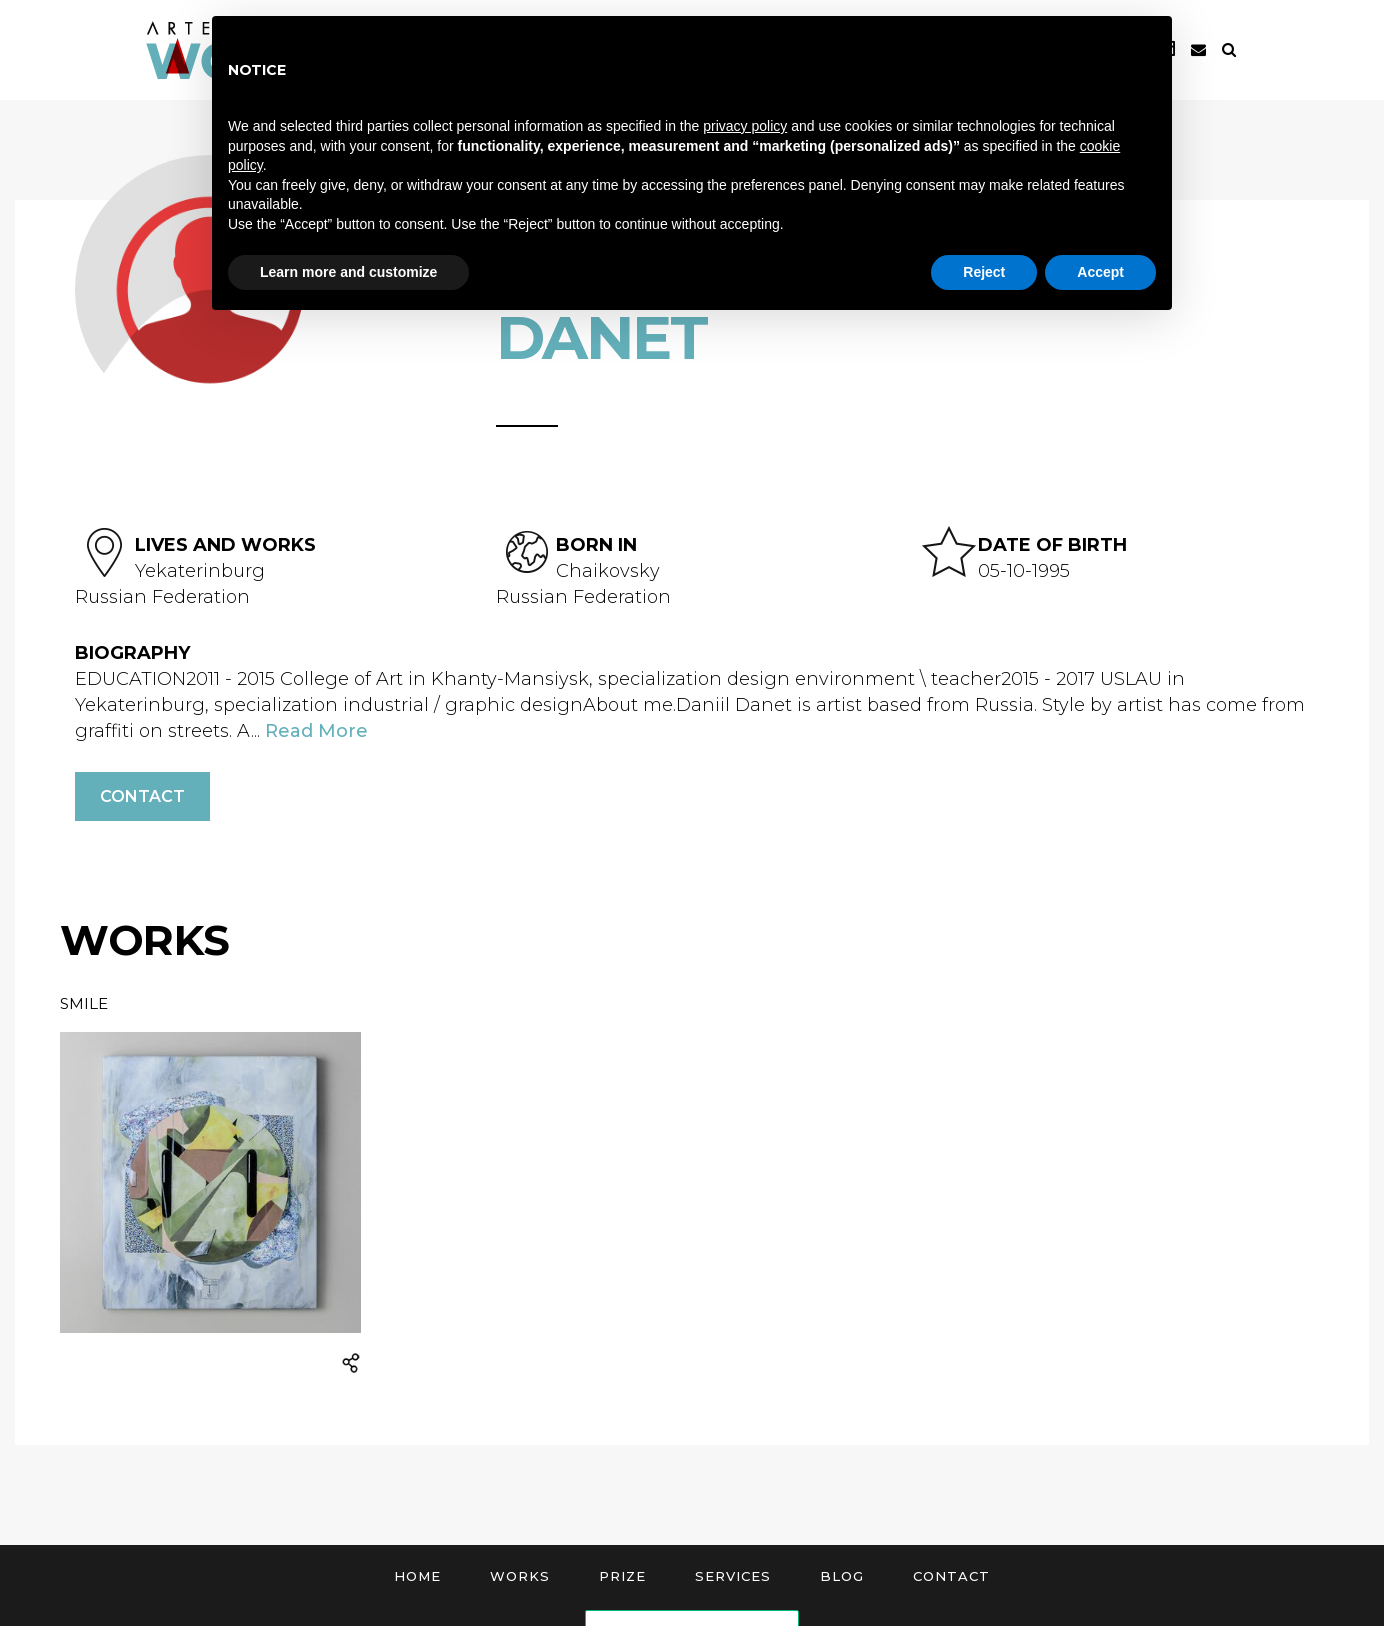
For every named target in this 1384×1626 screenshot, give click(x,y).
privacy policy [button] (745, 126)
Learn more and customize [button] (348, 272)
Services (733, 1576)
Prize (622, 1576)
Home (417, 1576)
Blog (842, 1576)
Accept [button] (1100, 272)
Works (520, 1576)
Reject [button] (984, 272)
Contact (142, 796)
